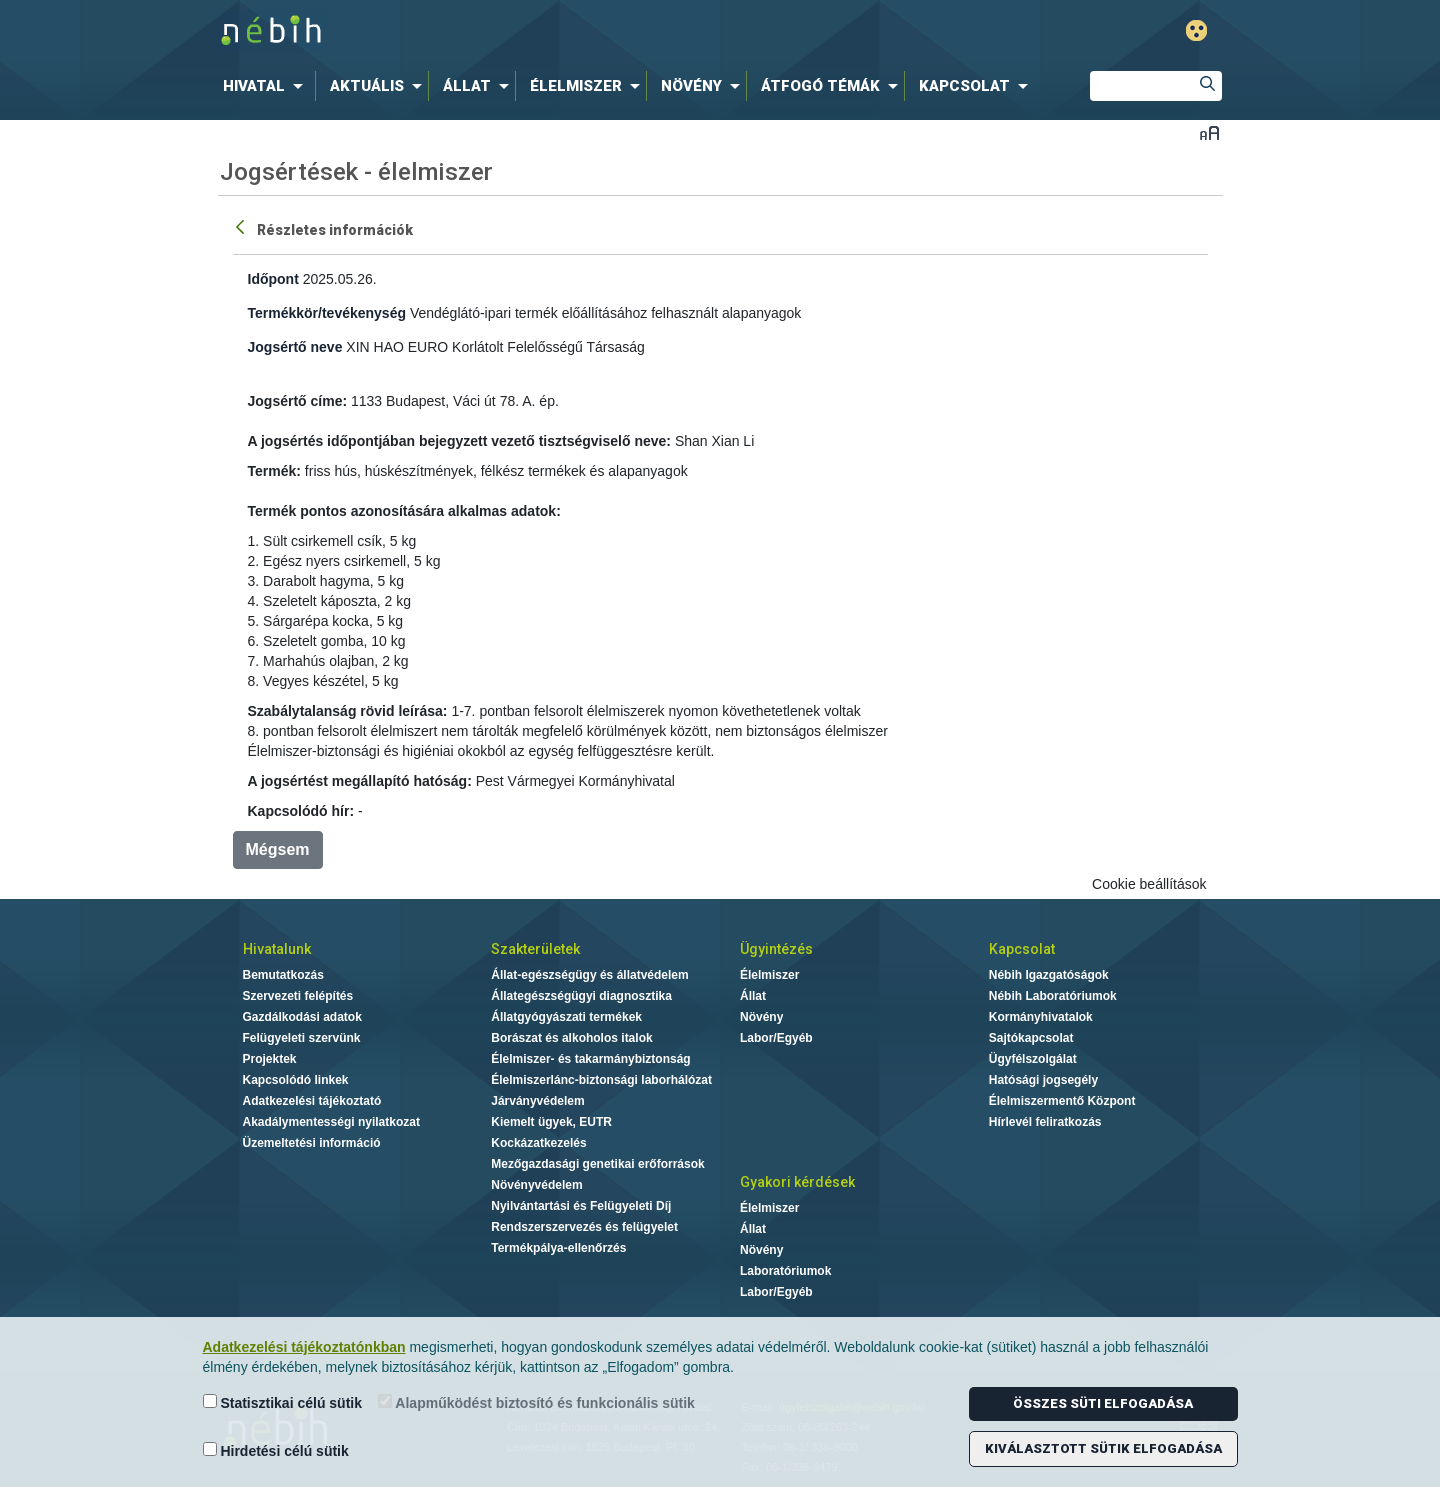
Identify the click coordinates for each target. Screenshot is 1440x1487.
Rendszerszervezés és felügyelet (584, 1227)
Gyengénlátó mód (1196, 30)
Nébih (507, 31)
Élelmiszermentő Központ (1062, 1101)
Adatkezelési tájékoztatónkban (304, 1347)
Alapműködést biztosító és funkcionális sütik (536, 1402)
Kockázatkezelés (538, 1143)
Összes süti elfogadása (1103, 1403)
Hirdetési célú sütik (276, 1450)
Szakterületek (535, 949)
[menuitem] (267, 86)
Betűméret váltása (1209, 132)
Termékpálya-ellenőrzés (558, 1248)
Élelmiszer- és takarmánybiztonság (590, 1059)
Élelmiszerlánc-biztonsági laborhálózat (601, 1080)
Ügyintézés (776, 949)
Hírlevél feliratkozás (1045, 1122)
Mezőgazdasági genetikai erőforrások (597, 1164)
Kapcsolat (1022, 949)
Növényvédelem (536, 1185)
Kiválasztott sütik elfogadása (1103, 1448)
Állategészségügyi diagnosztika (581, 996)
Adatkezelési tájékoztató (312, 1101)
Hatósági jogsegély (1043, 1080)
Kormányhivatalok (1041, 1017)
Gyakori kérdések (797, 1182)
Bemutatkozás (283, 975)
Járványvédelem (537, 1101)
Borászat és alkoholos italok (571, 1038)
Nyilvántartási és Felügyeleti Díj (581, 1206)
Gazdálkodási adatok (302, 1017)
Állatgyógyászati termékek (566, 1017)
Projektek (270, 1059)
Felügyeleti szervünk (302, 1038)
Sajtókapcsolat (1031, 1038)
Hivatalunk (277, 949)
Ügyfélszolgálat (1033, 1059)
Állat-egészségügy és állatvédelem (589, 975)
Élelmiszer (769, 975)
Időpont (273, 279)
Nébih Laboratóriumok (1053, 996)
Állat (753, 996)
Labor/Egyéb (776, 1038)
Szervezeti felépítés (298, 996)
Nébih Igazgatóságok (1049, 975)
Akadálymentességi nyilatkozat (331, 1122)
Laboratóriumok (785, 1271)
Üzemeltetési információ (312, 1143)
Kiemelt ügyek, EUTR (551, 1122)
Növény (761, 1017)
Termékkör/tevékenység (327, 313)
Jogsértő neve (295, 347)
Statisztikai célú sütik (283, 1402)
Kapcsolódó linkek (296, 1080)
